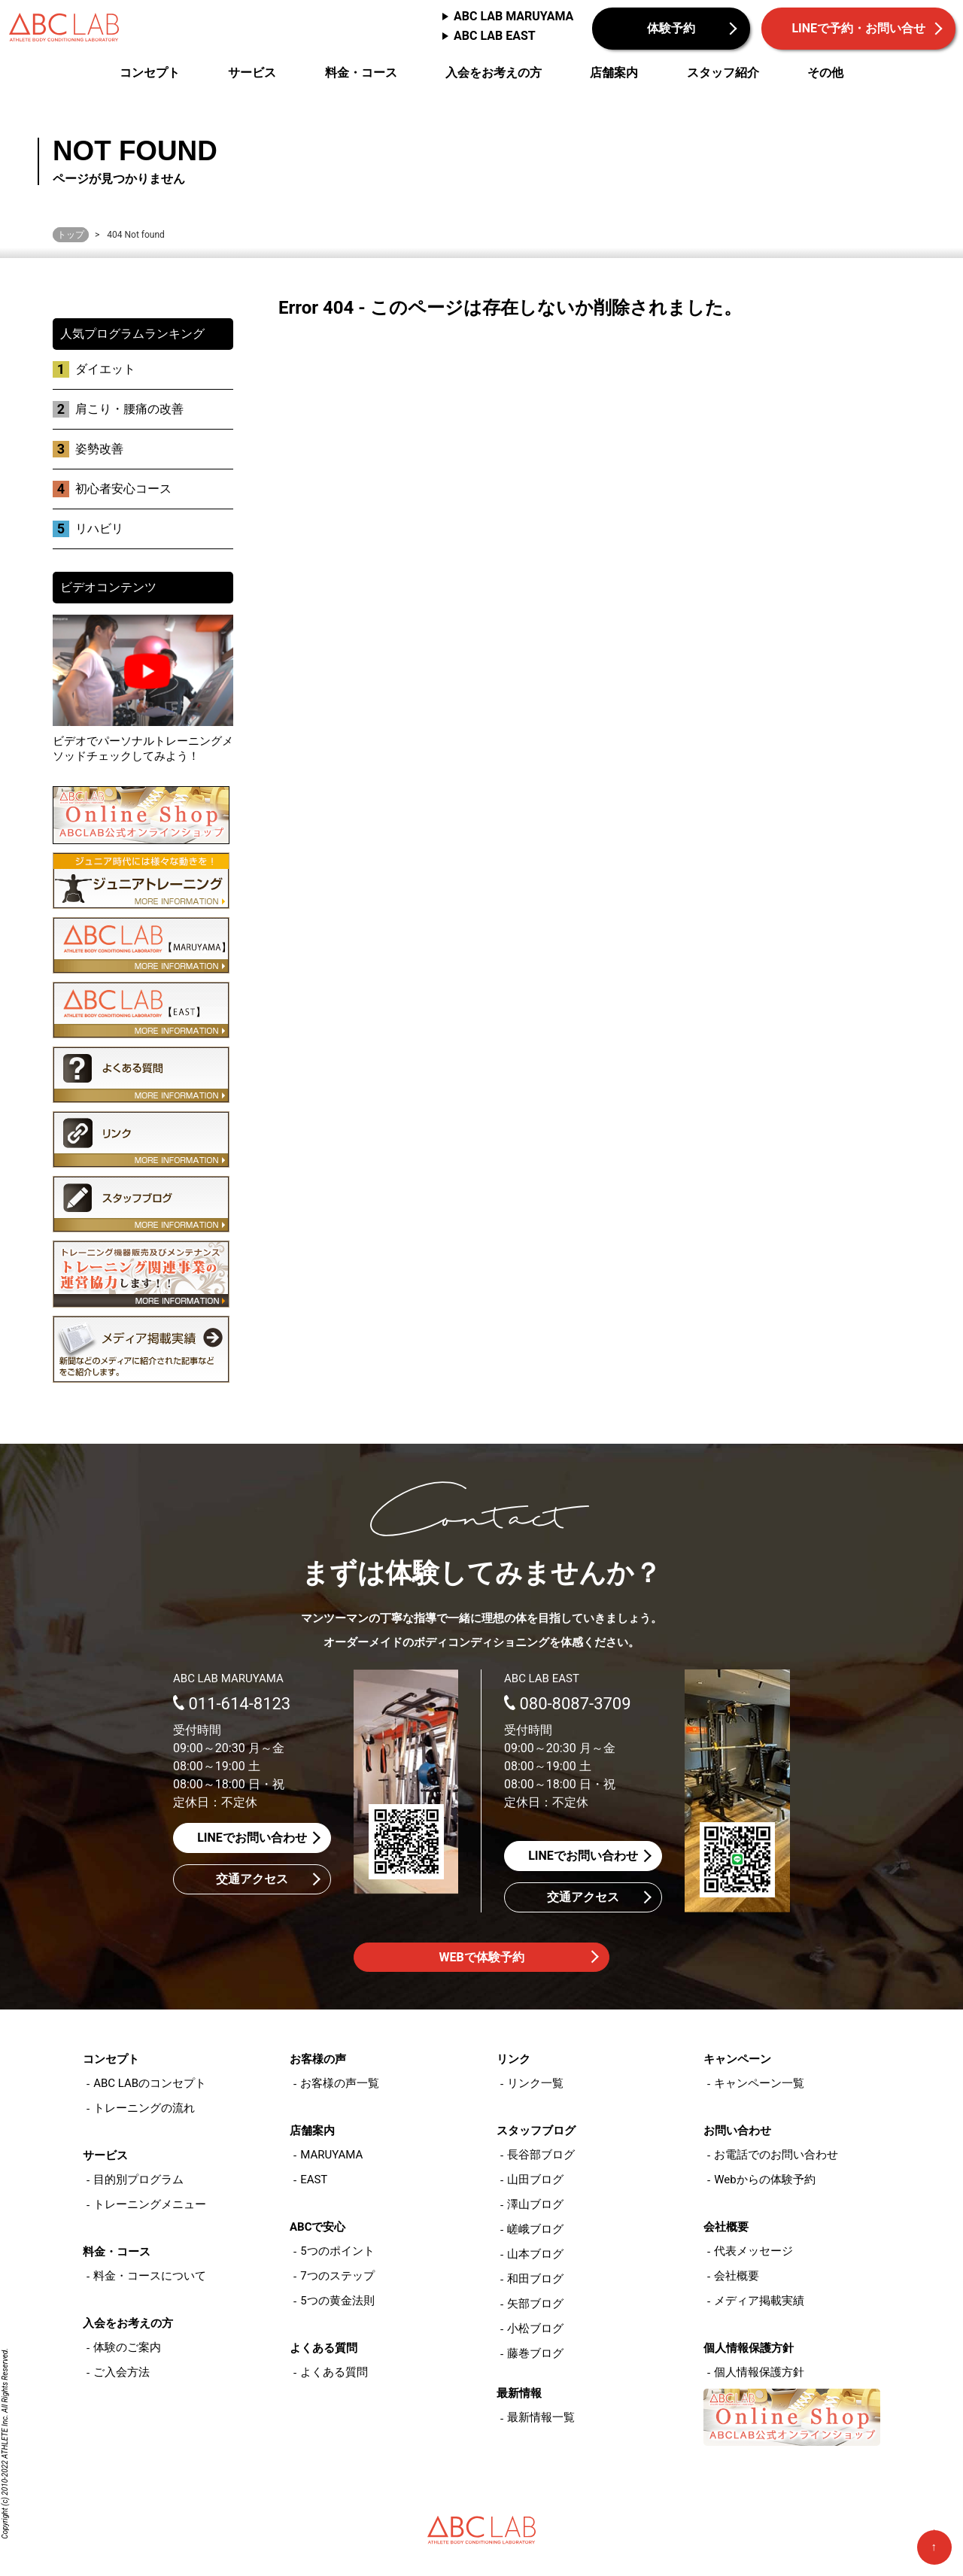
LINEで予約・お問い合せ (858, 28)
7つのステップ (337, 2276)
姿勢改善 (99, 449)
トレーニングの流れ (144, 2108)
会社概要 (736, 2276)
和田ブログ (535, 2279)
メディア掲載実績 (759, 2300)
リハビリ (99, 528)
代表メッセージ (753, 2251)
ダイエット (105, 369)
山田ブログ (535, 2179)
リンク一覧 (535, 2083)
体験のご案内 (127, 2347)
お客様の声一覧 (339, 2083)
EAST (313, 2179)
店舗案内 (614, 72)
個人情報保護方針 (759, 2372)
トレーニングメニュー (149, 2204)
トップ (70, 234)
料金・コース (361, 72)
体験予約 (671, 28)
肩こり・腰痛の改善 (129, 409)
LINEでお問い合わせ (252, 1837)
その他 (825, 72)
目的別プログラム (138, 2179)
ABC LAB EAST (495, 36)
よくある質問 (334, 2372)
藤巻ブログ (535, 2353)
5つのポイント (337, 2251)
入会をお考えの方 (493, 72)
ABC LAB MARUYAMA (513, 16)
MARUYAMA (331, 2154)
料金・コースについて (149, 2276)
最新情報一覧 (541, 2417)
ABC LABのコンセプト (149, 2083)
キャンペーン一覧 (759, 2083)
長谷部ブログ (541, 2154)
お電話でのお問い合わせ (776, 2154)
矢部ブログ (535, 2303)
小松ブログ (535, 2328)
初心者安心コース (123, 488)
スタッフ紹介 (723, 72)
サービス (252, 72)
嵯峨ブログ (535, 2229)
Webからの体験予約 (764, 2179)
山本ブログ (535, 2254)
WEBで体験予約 (481, 1957)
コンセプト (150, 72)
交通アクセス (252, 1879)
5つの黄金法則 (337, 2300)
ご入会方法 (121, 2372)
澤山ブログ (535, 2204)
